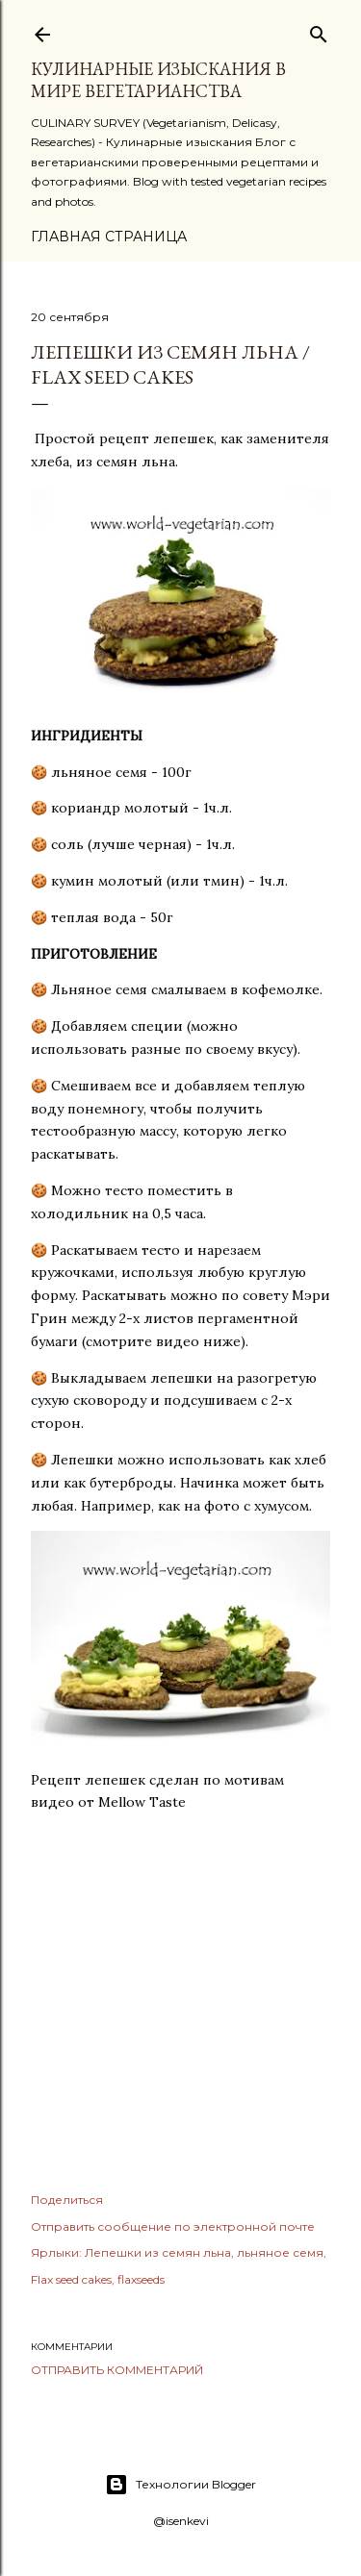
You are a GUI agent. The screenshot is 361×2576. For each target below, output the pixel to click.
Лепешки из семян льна (158, 2252)
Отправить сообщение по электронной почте (173, 2226)
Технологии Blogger (180, 2484)
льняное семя (280, 2252)
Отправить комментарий (117, 2370)
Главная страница (109, 236)
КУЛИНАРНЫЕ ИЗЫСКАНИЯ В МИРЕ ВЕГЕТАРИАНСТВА (158, 80)
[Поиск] (318, 30)
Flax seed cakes (71, 2279)
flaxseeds (141, 2279)
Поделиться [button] (67, 2199)
